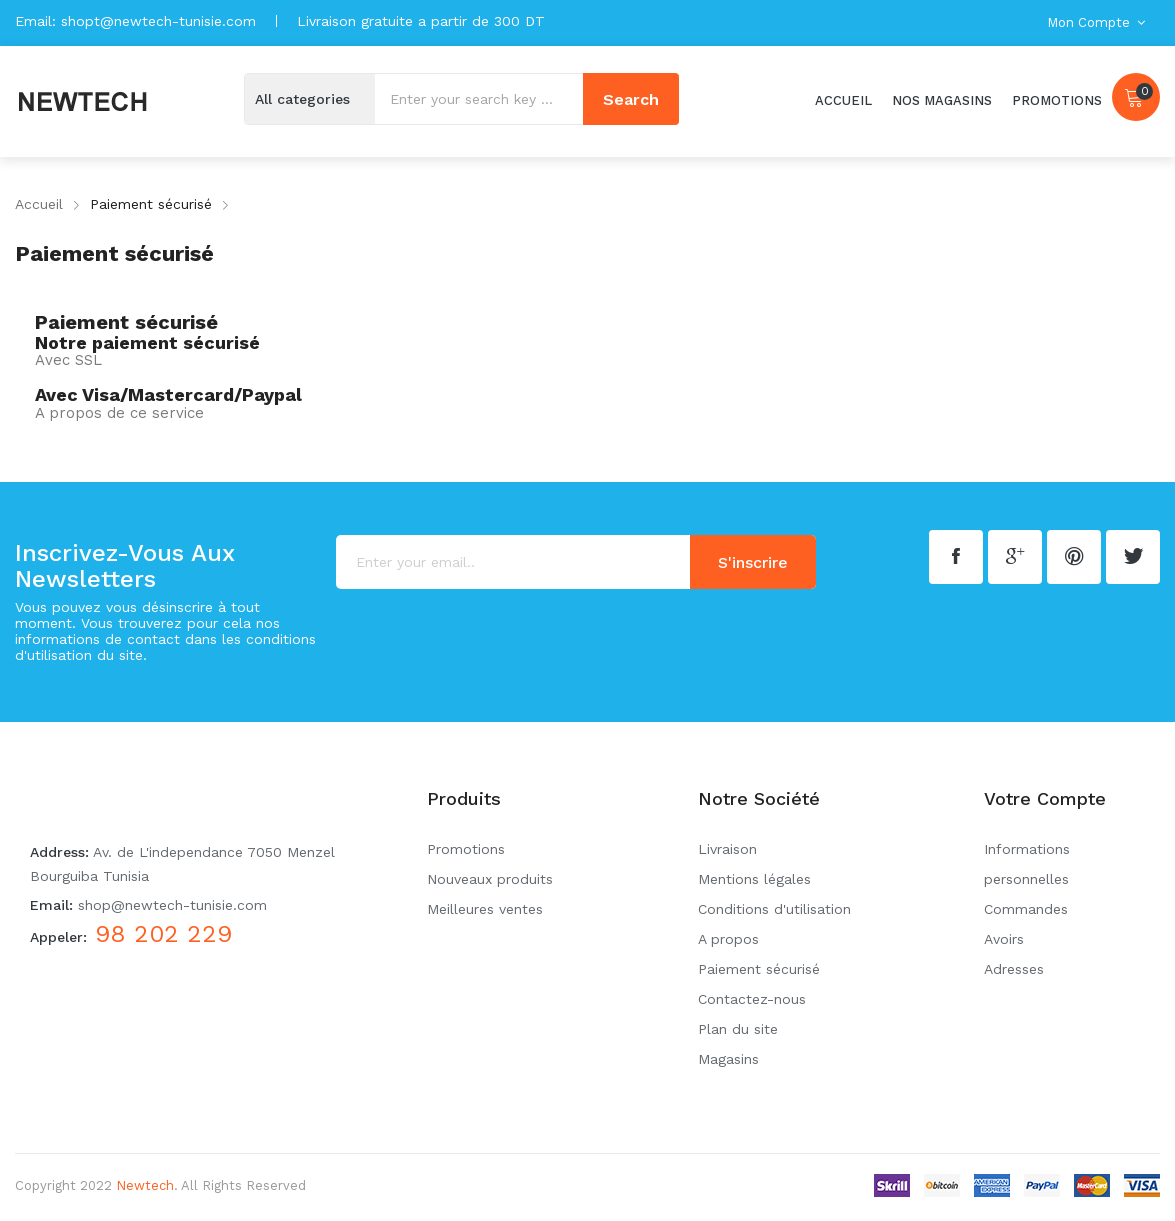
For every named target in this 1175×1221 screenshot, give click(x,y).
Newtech (145, 1185)
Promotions (466, 849)
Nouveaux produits (490, 879)
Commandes (1026, 909)
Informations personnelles (1027, 864)
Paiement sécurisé (759, 969)
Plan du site (738, 1029)
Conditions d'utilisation (774, 909)
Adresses (1014, 969)
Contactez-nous (752, 999)
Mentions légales (754, 879)
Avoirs (1004, 939)
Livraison (727, 849)
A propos (728, 939)
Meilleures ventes (485, 909)
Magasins (728, 1059)
